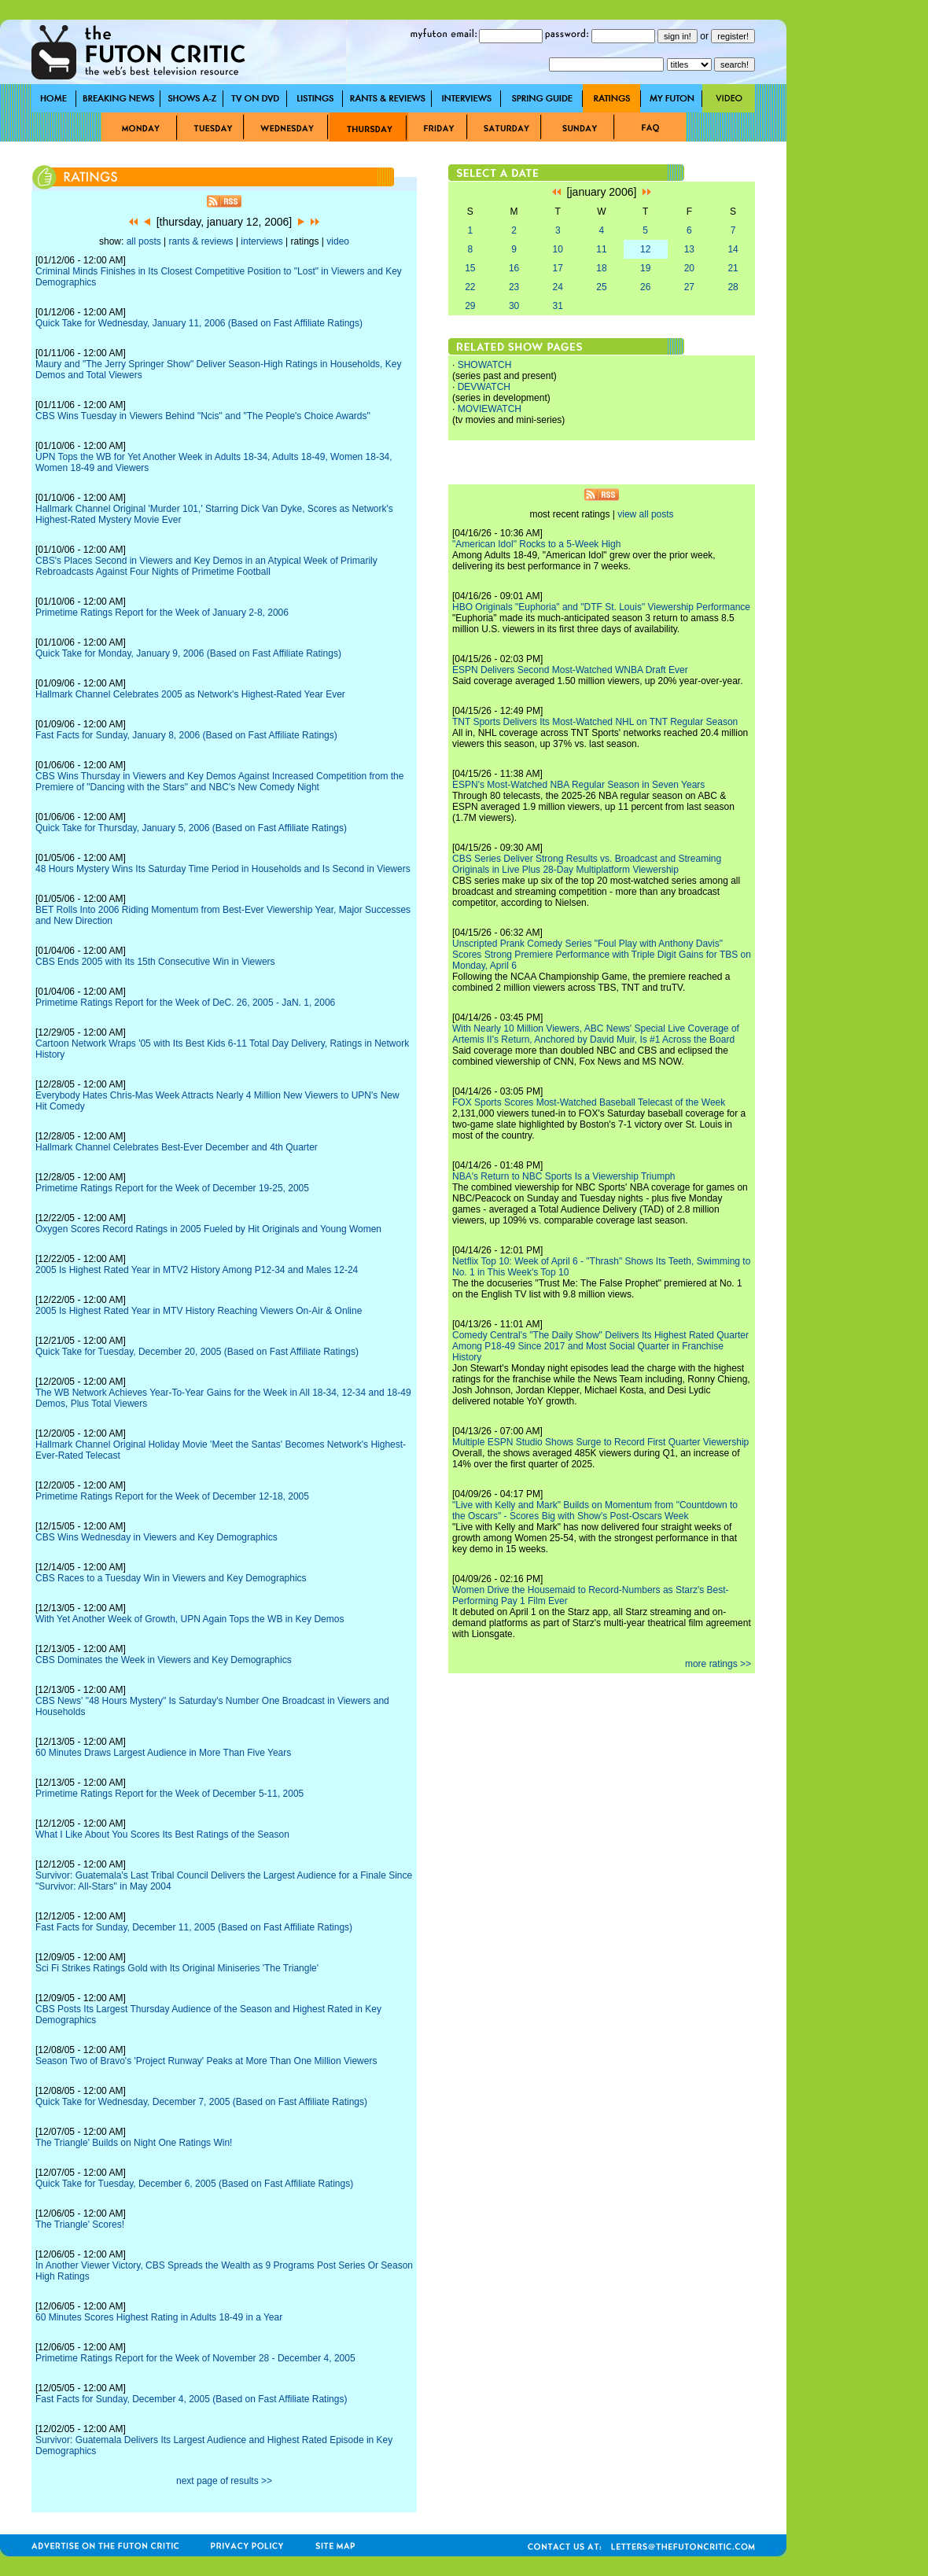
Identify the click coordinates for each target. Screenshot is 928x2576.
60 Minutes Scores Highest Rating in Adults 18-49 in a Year (158, 2317)
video (337, 241)
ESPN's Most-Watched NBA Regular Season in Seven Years (578, 784)
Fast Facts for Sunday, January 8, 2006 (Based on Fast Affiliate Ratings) (186, 735)
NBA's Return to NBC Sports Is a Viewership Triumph (564, 1176)
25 (601, 287)
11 (601, 249)
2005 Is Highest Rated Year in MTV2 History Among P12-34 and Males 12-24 (196, 1269)
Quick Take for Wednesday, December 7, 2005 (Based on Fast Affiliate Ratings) (201, 2101)
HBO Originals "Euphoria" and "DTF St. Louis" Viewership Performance (601, 607)
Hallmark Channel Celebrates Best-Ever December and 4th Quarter (176, 1147)
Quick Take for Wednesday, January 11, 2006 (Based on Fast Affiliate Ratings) (199, 323)
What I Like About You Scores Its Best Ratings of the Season (162, 1834)
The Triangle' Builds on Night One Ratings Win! (133, 2142)
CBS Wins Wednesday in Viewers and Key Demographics (156, 1537)
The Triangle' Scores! (79, 2224)
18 (601, 268)
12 (645, 249)
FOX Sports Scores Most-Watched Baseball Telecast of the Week (588, 1102)
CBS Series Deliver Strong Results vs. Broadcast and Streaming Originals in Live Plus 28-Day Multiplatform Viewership (586, 864)
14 (732, 249)
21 (732, 268)
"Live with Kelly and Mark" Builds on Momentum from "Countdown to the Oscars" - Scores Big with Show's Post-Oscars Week (595, 1511)
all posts (144, 241)
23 (514, 287)
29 (470, 305)
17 (558, 268)
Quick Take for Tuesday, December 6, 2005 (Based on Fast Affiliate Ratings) (194, 2183)
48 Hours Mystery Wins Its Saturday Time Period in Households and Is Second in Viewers (223, 868)
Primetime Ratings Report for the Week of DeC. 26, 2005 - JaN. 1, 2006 (185, 1002)
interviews (261, 241)
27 (689, 287)
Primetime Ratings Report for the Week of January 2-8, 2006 (162, 612)
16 (514, 268)
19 (645, 268)
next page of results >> (224, 2480)
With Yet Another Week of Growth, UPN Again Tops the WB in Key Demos (189, 1619)
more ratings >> (718, 1663)
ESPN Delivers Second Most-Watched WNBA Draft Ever (570, 669)
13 (689, 249)
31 (558, 305)
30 (514, 305)
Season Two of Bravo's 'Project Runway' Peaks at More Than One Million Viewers (206, 2060)
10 (558, 249)
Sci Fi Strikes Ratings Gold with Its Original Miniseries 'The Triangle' (177, 1968)
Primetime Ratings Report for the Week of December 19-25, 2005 (172, 1188)
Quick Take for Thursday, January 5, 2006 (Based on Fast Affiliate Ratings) (191, 828)
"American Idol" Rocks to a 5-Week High (536, 544)
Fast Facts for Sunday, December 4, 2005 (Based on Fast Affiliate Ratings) (191, 2399)
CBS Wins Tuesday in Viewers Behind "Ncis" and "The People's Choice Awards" (202, 415)
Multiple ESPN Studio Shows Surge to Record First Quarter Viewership (600, 1442)
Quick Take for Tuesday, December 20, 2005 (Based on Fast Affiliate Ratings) (197, 1351)
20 (689, 268)
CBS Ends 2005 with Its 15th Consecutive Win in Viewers (155, 961)
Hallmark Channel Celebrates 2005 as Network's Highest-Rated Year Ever (190, 694)
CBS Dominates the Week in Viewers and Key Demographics (163, 1659)
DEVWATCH (484, 386)
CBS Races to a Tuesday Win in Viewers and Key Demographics (171, 1578)
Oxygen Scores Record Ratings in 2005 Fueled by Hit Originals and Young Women (208, 1229)
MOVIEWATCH (489, 408)
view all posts (645, 514)
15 (470, 268)
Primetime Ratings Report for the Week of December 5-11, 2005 (169, 1793)
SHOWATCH (485, 364)
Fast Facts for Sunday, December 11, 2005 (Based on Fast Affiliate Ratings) (193, 1927)
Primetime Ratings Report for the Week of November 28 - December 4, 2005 (195, 2358)
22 (470, 287)
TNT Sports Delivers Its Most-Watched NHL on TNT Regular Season (595, 721)
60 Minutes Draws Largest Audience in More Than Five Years (163, 1752)
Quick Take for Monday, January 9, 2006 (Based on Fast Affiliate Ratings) (188, 653)
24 (558, 287)
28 (732, 287)
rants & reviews (201, 241)
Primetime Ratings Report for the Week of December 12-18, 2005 (172, 1496)
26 (645, 287)
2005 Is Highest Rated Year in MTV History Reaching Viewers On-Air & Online (198, 1310)
